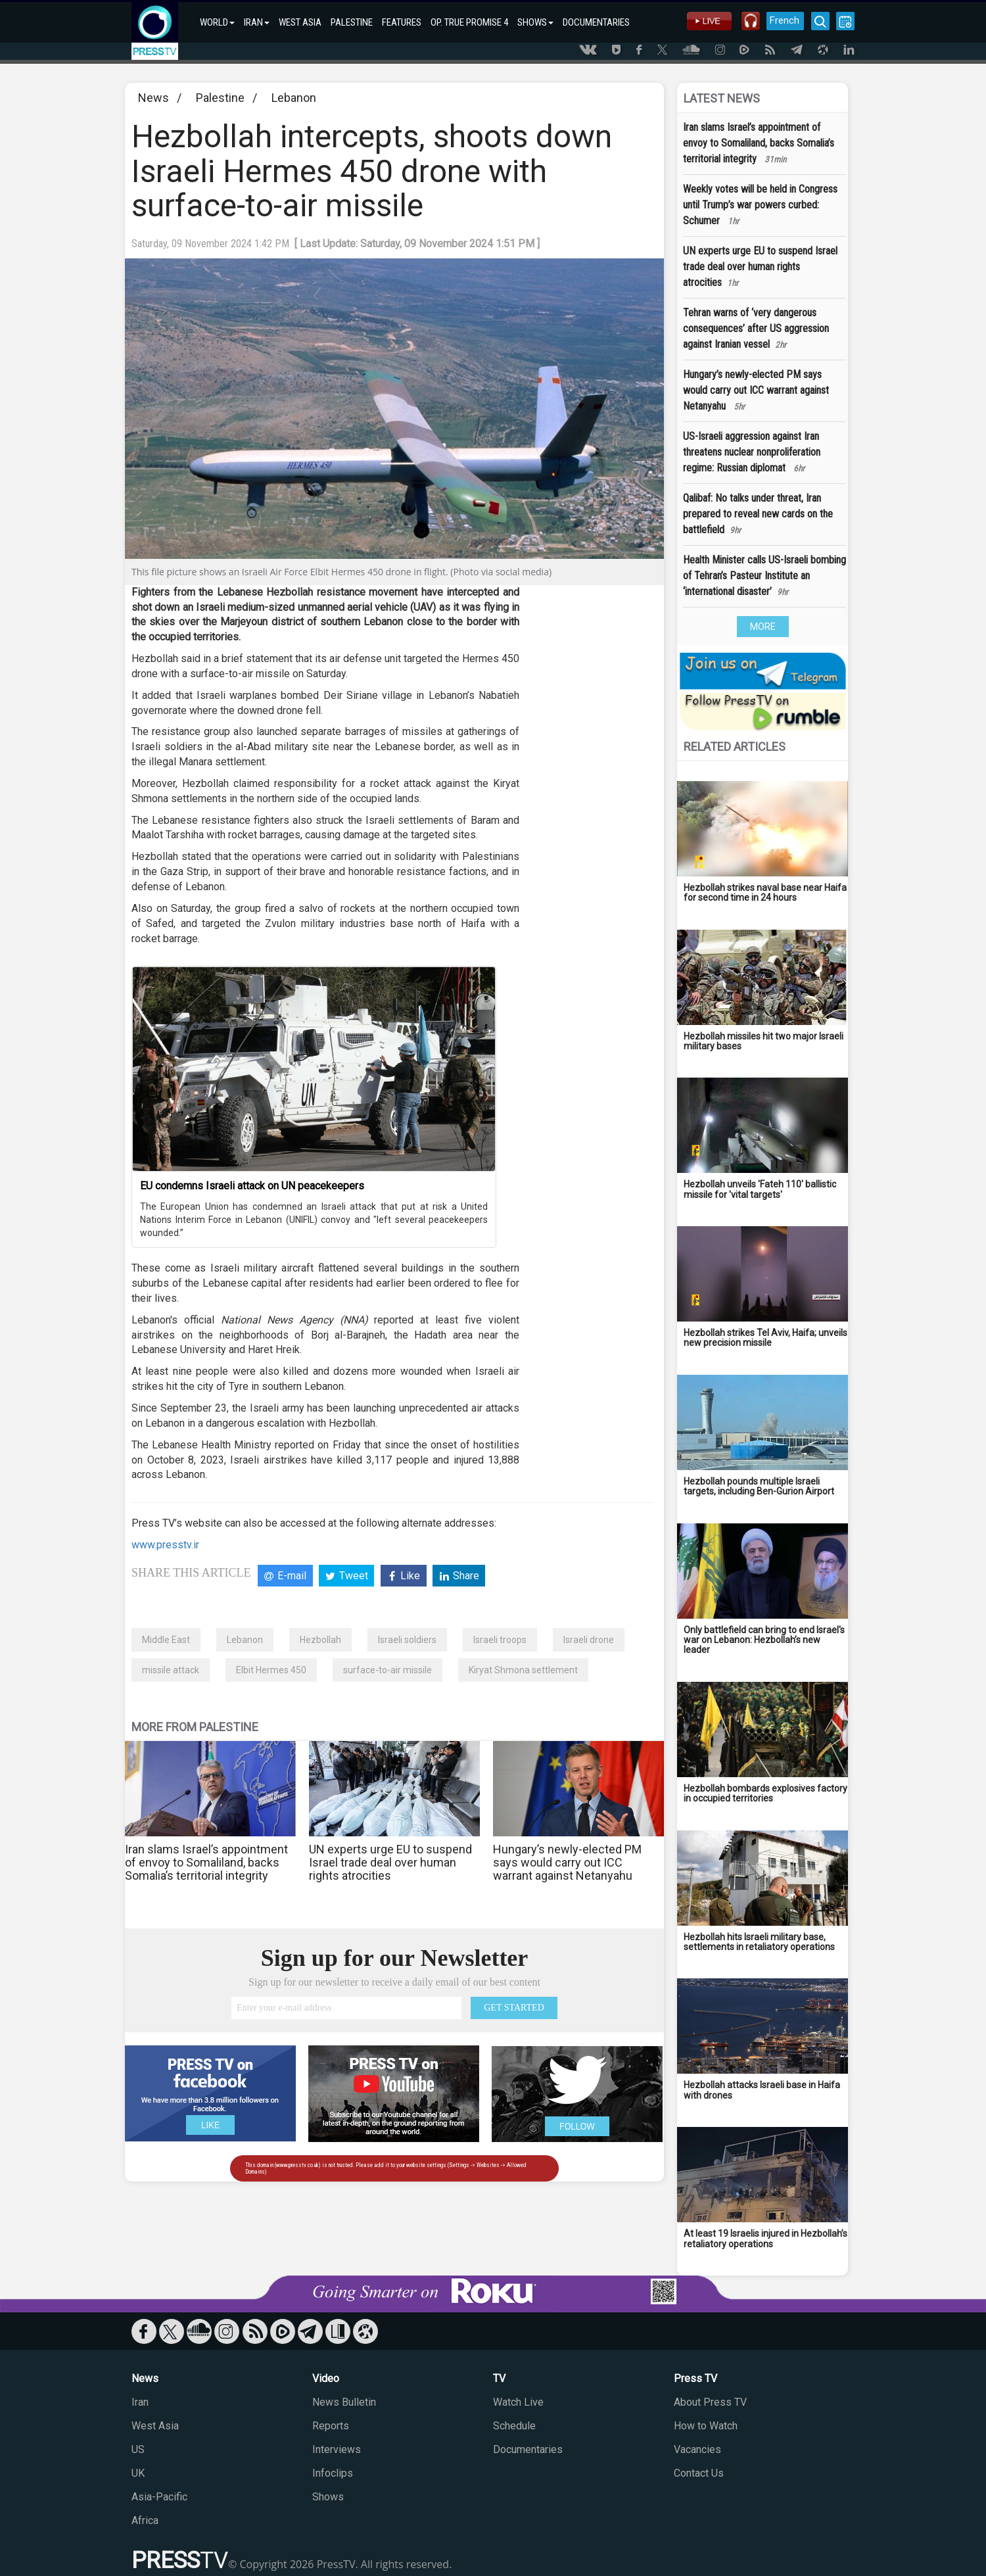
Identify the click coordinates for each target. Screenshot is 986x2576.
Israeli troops (500, 1639)
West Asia (155, 2426)
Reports (330, 2426)
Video (325, 2378)
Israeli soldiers (407, 1639)
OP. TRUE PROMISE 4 (469, 22)
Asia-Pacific (159, 2497)
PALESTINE (352, 22)
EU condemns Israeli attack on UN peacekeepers (252, 1186)
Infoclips (332, 2473)
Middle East (166, 1639)
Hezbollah (320, 1639)
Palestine (220, 98)
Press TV (695, 2378)
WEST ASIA (300, 22)
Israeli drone (588, 1639)
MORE (763, 626)
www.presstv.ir (165, 1544)
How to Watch (706, 2426)
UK (138, 2473)
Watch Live (518, 2402)
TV (499, 2378)
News (153, 98)
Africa (144, 2520)
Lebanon (293, 98)
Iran (140, 2402)
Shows (328, 2497)
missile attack (170, 1670)
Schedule (514, 2426)
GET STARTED (514, 2008)
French (784, 20)
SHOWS (535, 22)
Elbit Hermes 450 (271, 1670)
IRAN (257, 22)
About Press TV (710, 2402)
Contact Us (699, 2473)
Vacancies (697, 2449)
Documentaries (528, 2449)
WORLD (217, 22)
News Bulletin (344, 2402)
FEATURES (401, 22)
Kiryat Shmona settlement (523, 1670)
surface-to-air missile (387, 1670)
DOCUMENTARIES (596, 22)
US (138, 2449)
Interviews (336, 2449)
